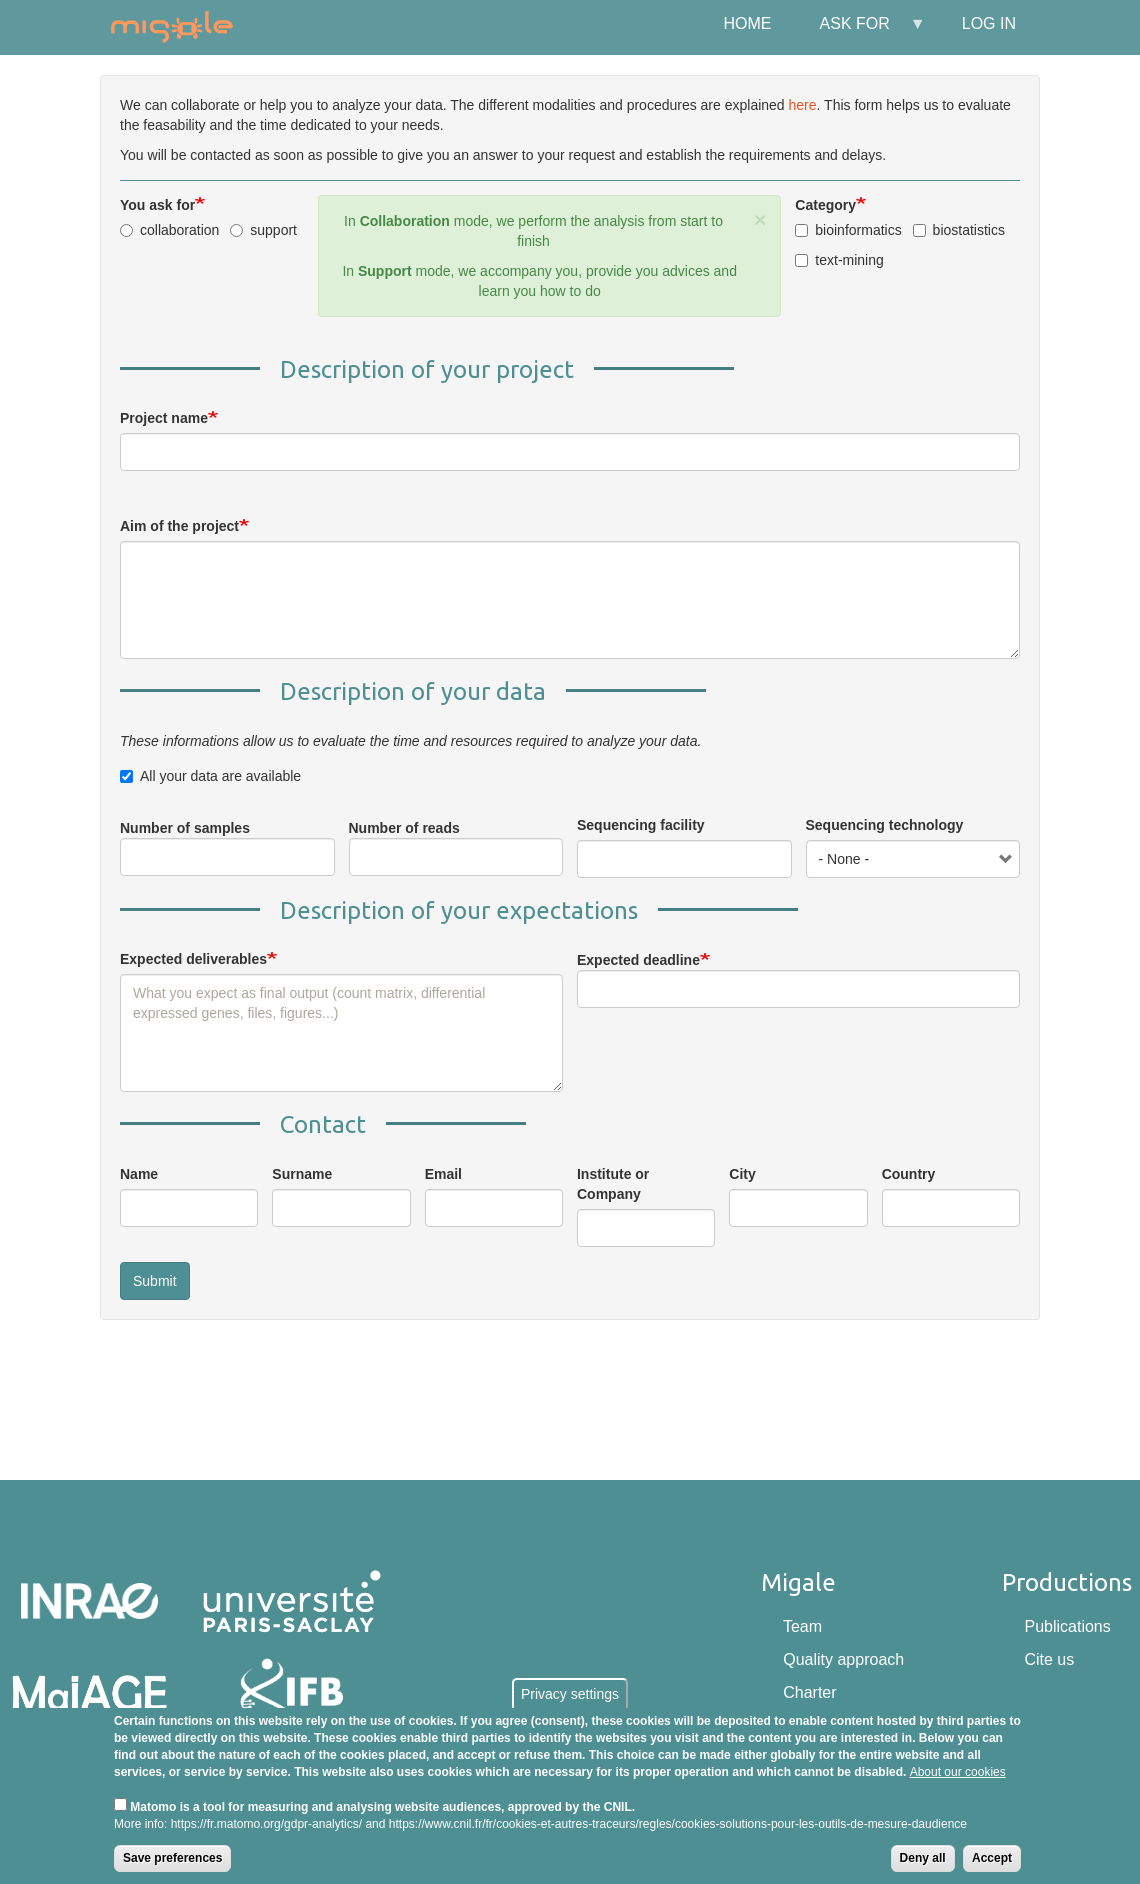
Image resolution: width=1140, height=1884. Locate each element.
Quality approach (843, 1659)
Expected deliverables (193, 959)
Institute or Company (613, 1184)
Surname (302, 1174)
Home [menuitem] (748, 23)
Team (802, 1626)
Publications (1067, 1626)
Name (139, 1174)
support (263, 230)
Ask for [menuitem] (861, 31)
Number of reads (404, 828)
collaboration (169, 230)
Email (443, 1174)
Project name (164, 418)
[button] (760, 219)
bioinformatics (848, 230)
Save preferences (172, 1858)
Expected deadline (638, 960)
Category (825, 205)
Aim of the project (179, 526)
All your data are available (210, 776)
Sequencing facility (641, 825)
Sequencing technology (885, 825)
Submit (155, 1281)
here (803, 105)
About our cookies (958, 1772)
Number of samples (185, 828)
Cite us (1049, 1659)
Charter (809, 1692)
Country (909, 1174)
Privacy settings (570, 1694)
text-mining (839, 260)
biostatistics (959, 230)
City (742, 1174)
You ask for (157, 205)
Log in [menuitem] (989, 23)
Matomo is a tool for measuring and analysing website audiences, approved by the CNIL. (382, 1807)
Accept (992, 1858)
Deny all (923, 1858)
